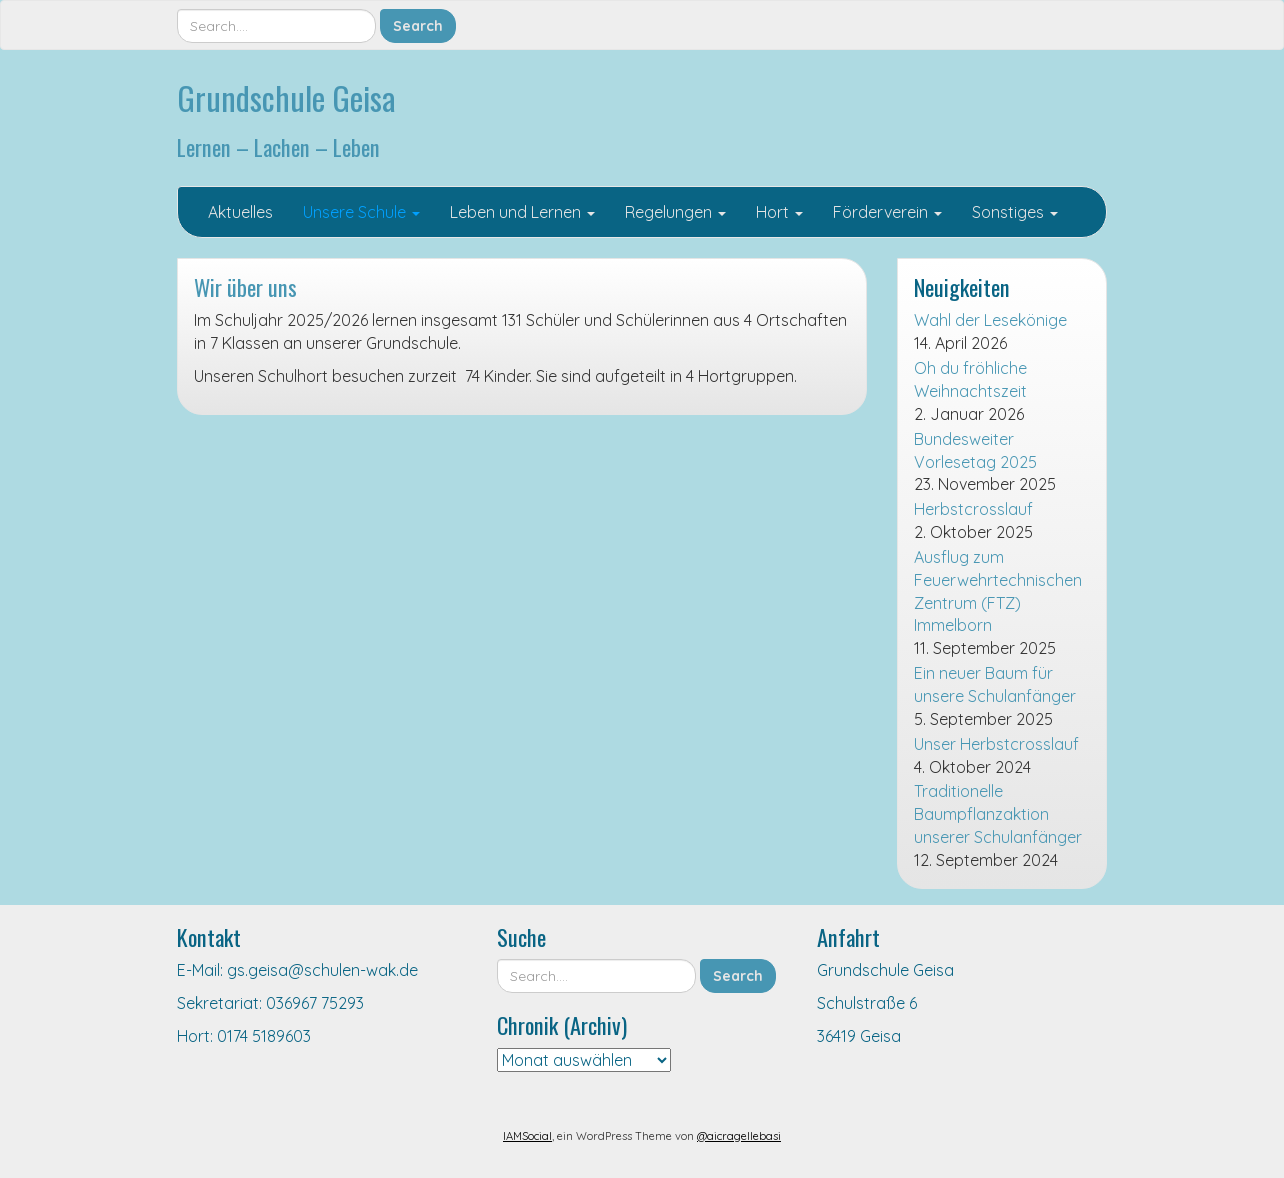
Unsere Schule (361, 212)
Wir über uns (245, 286)
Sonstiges (1015, 212)
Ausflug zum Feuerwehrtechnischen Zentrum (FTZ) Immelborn (998, 591)
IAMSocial (527, 1136)
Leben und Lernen (522, 212)
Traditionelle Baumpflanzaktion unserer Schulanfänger (998, 814)
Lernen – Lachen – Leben (278, 146)
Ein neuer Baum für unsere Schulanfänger (995, 684)
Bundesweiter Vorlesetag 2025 (975, 450)
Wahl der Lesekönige (990, 320)
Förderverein (887, 212)
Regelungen (675, 212)
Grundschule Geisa (286, 97)
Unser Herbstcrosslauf (996, 744)
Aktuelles (240, 212)
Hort (779, 212)
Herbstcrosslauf (973, 509)
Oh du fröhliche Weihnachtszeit (970, 379)
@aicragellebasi (739, 1136)
